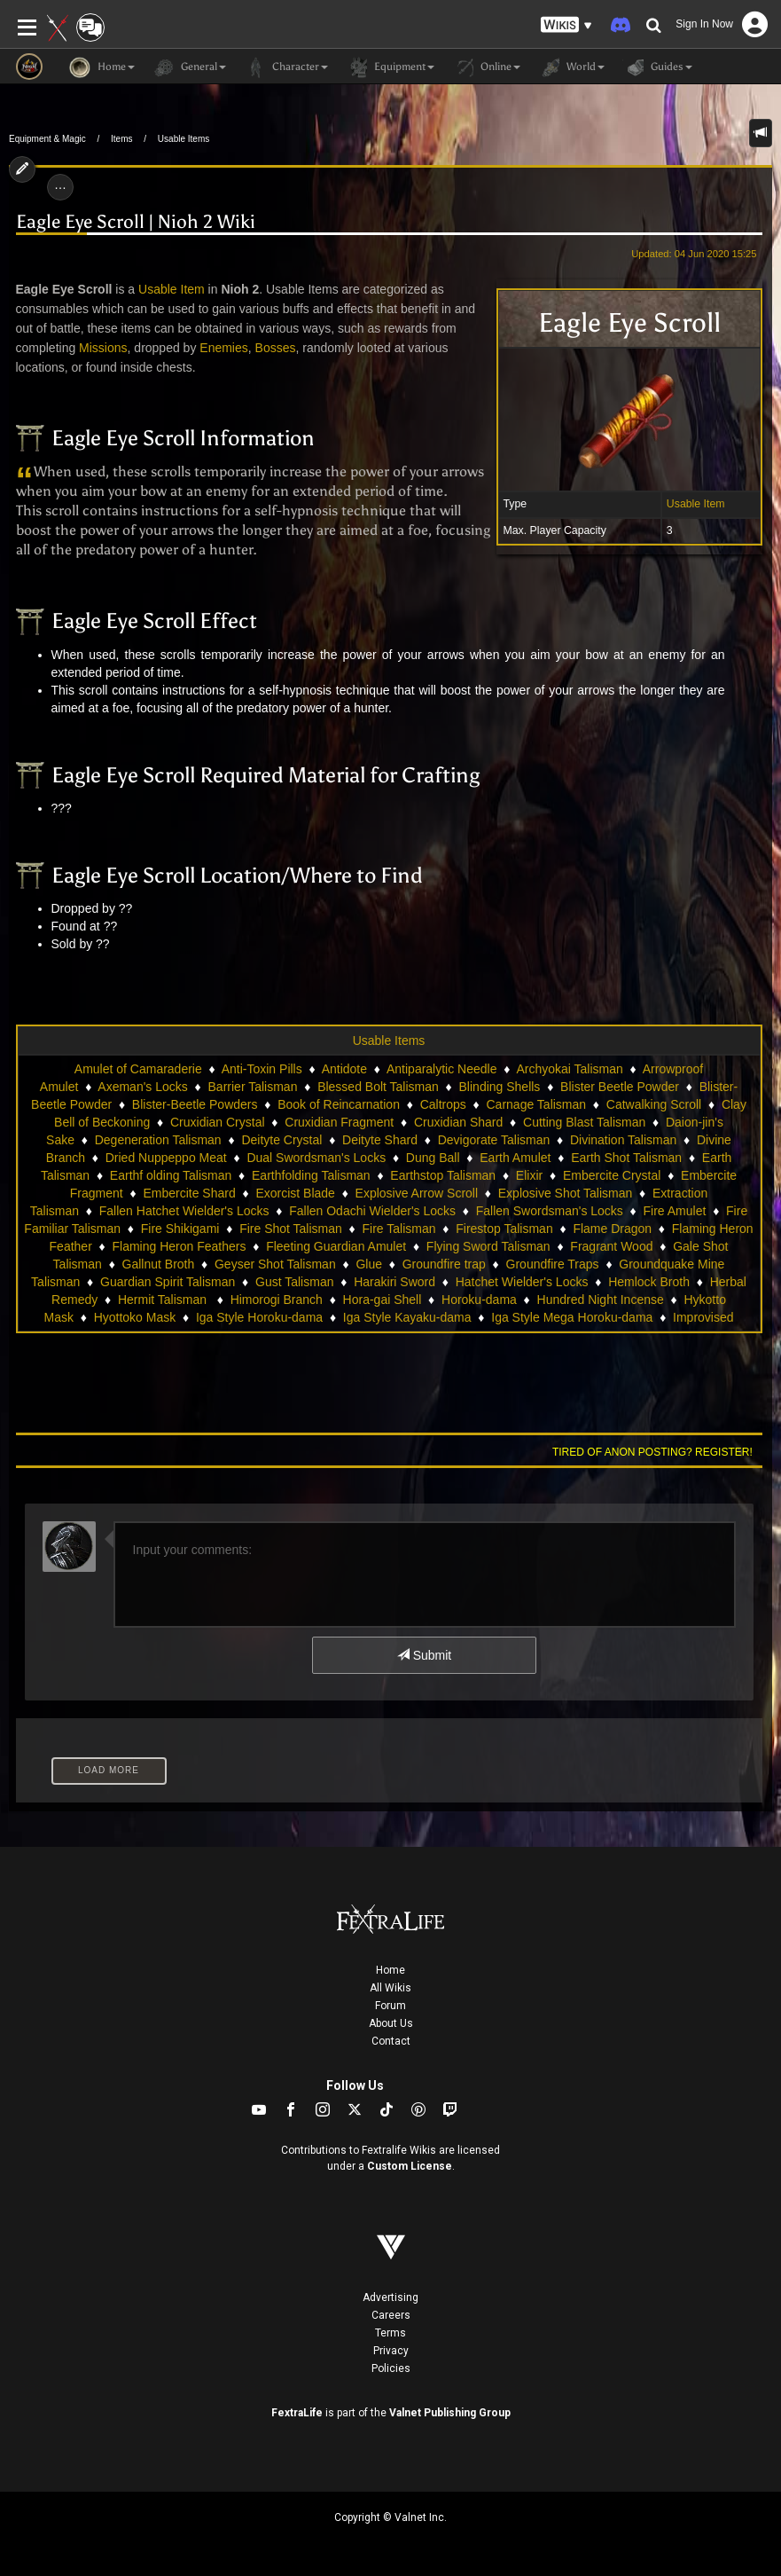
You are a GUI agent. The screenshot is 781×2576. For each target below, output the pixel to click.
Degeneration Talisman (158, 1140)
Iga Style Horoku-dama (259, 1317)
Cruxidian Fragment (339, 1122)
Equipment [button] (390, 67)
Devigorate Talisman (494, 1140)
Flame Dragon (612, 1228)
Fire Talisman (399, 1228)
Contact (390, 2041)
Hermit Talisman (164, 1299)
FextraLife (297, 2413)
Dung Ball (433, 1158)
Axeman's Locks (143, 1087)
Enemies (223, 348)
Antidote (344, 1069)
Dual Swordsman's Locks (316, 1158)
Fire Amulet (675, 1211)
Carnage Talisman (537, 1104)
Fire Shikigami (180, 1228)
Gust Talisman (294, 1282)
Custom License (409, 2166)
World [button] (571, 67)
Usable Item (696, 504)
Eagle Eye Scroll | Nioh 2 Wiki (135, 221)
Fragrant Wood (611, 1246)
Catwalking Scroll (653, 1104)
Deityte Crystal (281, 1140)
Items (121, 139)
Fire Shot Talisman (290, 1228)
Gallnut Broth (158, 1264)
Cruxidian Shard (458, 1122)
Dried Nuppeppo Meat (166, 1158)
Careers (390, 2315)
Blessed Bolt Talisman (378, 1087)
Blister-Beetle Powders (195, 1104)
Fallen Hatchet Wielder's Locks (184, 1211)
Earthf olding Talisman (170, 1175)
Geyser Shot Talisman (275, 1264)
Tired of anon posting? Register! (652, 1452)
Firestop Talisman (504, 1228)
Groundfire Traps (552, 1264)
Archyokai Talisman (569, 1069)
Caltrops (443, 1104)
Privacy (391, 2350)
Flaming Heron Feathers (179, 1246)
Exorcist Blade (294, 1193)
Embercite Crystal (611, 1175)
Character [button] (286, 67)
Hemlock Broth (649, 1282)
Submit (424, 1655)
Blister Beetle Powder (619, 1087)
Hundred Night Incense (600, 1299)
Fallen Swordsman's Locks (549, 1211)
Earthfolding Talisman (311, 1175)
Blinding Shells (500, 1087)
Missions (103, 348)
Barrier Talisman (253, 1087)
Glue (368, 1264)
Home (390, 1970)
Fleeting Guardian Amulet (336, 1246)
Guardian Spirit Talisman (167, 1282)
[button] (566, 25)
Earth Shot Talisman (626, 1158)
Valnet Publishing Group (450, 2413)
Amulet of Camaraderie (138, 1069)
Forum (390, 2005)
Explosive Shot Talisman (565, 1193)
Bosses (275, 348)
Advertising (390, 2297)
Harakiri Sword (394, 1282)
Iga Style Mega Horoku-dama (571, 1317)
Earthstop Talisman (443, 1175)
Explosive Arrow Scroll (417, 1193)
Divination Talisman (623, 1140)
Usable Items (183, 139)
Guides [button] (657, 67)
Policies (390, 2368)
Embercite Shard (189, 1193)
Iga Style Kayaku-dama (407, 1317)
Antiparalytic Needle (442, 1069)
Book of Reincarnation (338, 1104)
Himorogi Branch (276, 1299)
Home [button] (102, 67)
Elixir (529, 1175)
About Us (391, 2023)
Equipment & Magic (47, 139)
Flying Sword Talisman (488, 1246)
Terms (390, 2333)
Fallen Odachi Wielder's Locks (372, 1211)
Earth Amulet (515, 1158)
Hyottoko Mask (135, 1317)
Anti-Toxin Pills (262, 1069)
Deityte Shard (380, 1140)
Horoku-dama (479, 1299)
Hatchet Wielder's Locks (522, 1282)
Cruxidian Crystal (217, 1122)
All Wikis (390, 1988)
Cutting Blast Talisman (584, 1122)
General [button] (189, 67)
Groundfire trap (444, 1264)
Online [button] (486, 67)
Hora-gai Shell (382, 1299)
